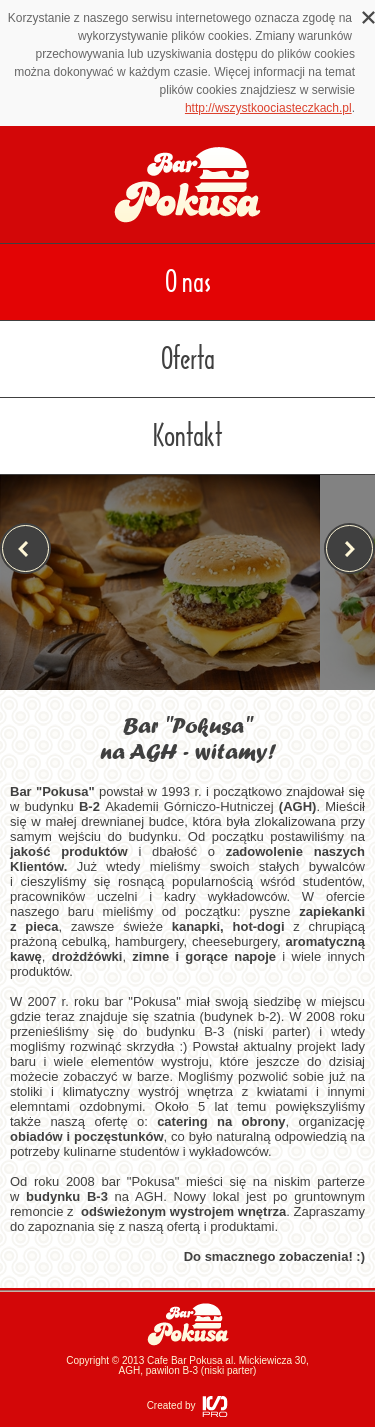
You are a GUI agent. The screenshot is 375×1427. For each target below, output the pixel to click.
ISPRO (215, 1406)
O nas (188, 282)
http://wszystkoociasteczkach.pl (268, 108)
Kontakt (187, 436)
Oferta (188, 359)
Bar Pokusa (188, 1324)
